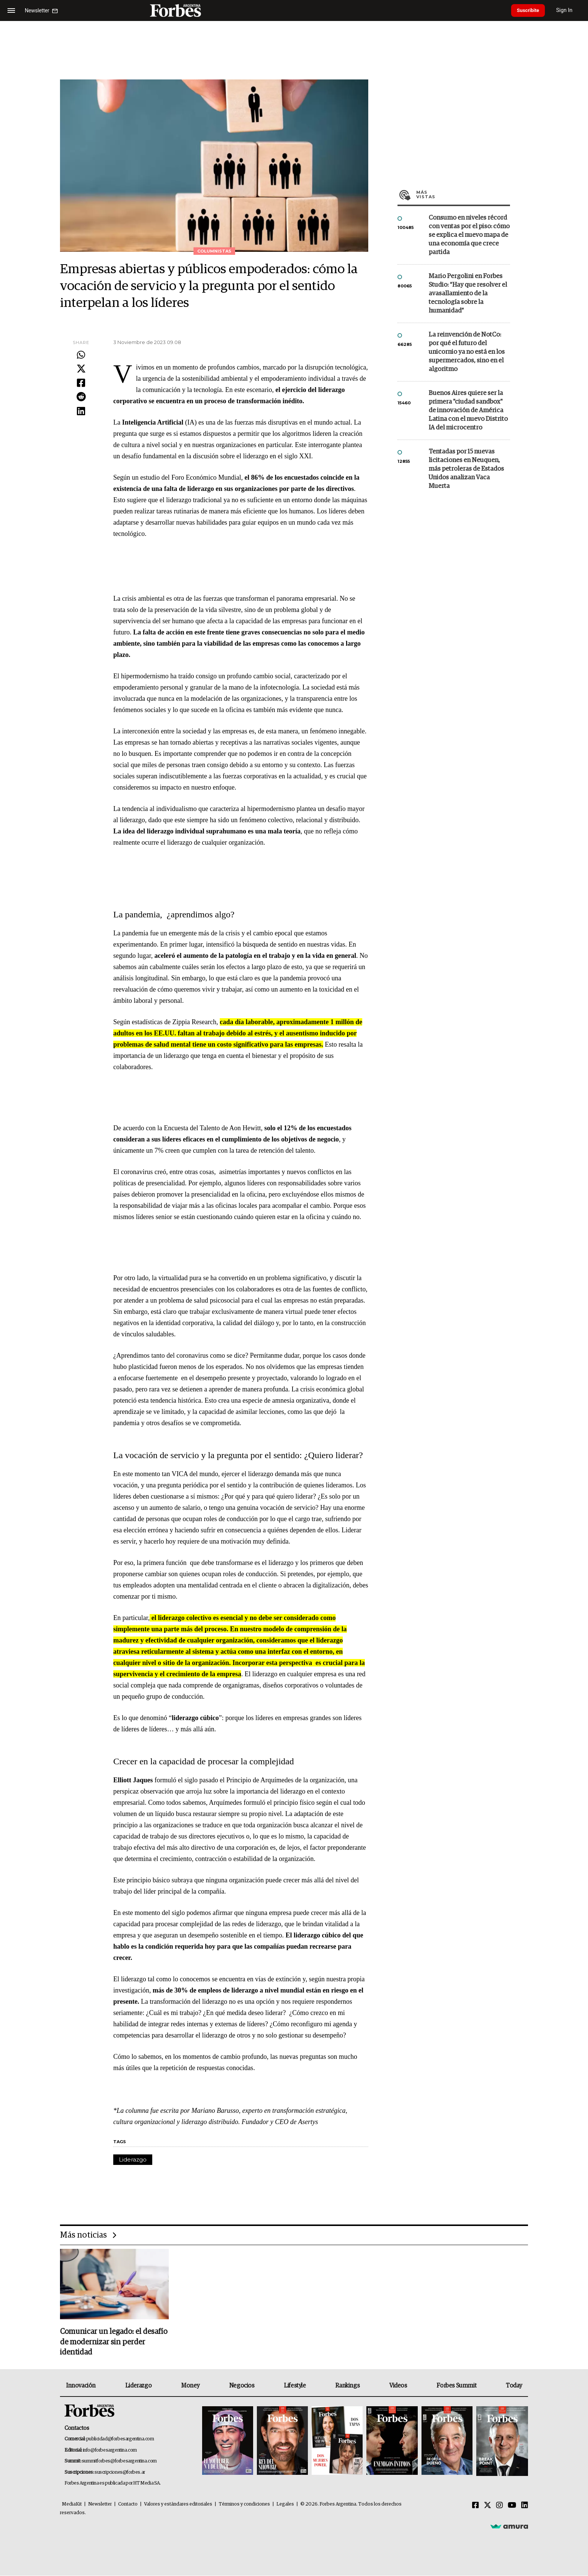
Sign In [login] (569, 10)
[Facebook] (475, 2506)
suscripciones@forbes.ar (119, 2472)
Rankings (347, 2386)
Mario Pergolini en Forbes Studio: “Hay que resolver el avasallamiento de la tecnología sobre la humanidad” (468, 293)
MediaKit (72, 2504)
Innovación (81, 2386)
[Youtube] (512, 2506)
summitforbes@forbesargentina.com (119, 2461)
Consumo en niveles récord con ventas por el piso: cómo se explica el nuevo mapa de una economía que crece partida (469, 235)
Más (463, 194)
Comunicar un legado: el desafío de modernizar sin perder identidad (113, 2342)
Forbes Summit (456, 2386)
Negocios (242, 2386)
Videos (398, 2386)
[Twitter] (487, 2506)
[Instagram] (499, 2506)
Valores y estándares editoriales (178, 2504)
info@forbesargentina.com (110, 2450)
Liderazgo (133, 2159)
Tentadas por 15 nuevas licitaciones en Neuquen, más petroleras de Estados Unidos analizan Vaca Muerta (466, 469)
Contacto (128, 2504)
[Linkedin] (524, 2506)
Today (514, 2386)
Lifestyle (295, 2386)
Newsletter (100, 2504)
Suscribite (531, 10)
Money (190, 2386)
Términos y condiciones (244, 2504)
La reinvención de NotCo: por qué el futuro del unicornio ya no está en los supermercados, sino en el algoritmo (467, 352)
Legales (285, 2504)
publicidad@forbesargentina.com (120, 2439)
